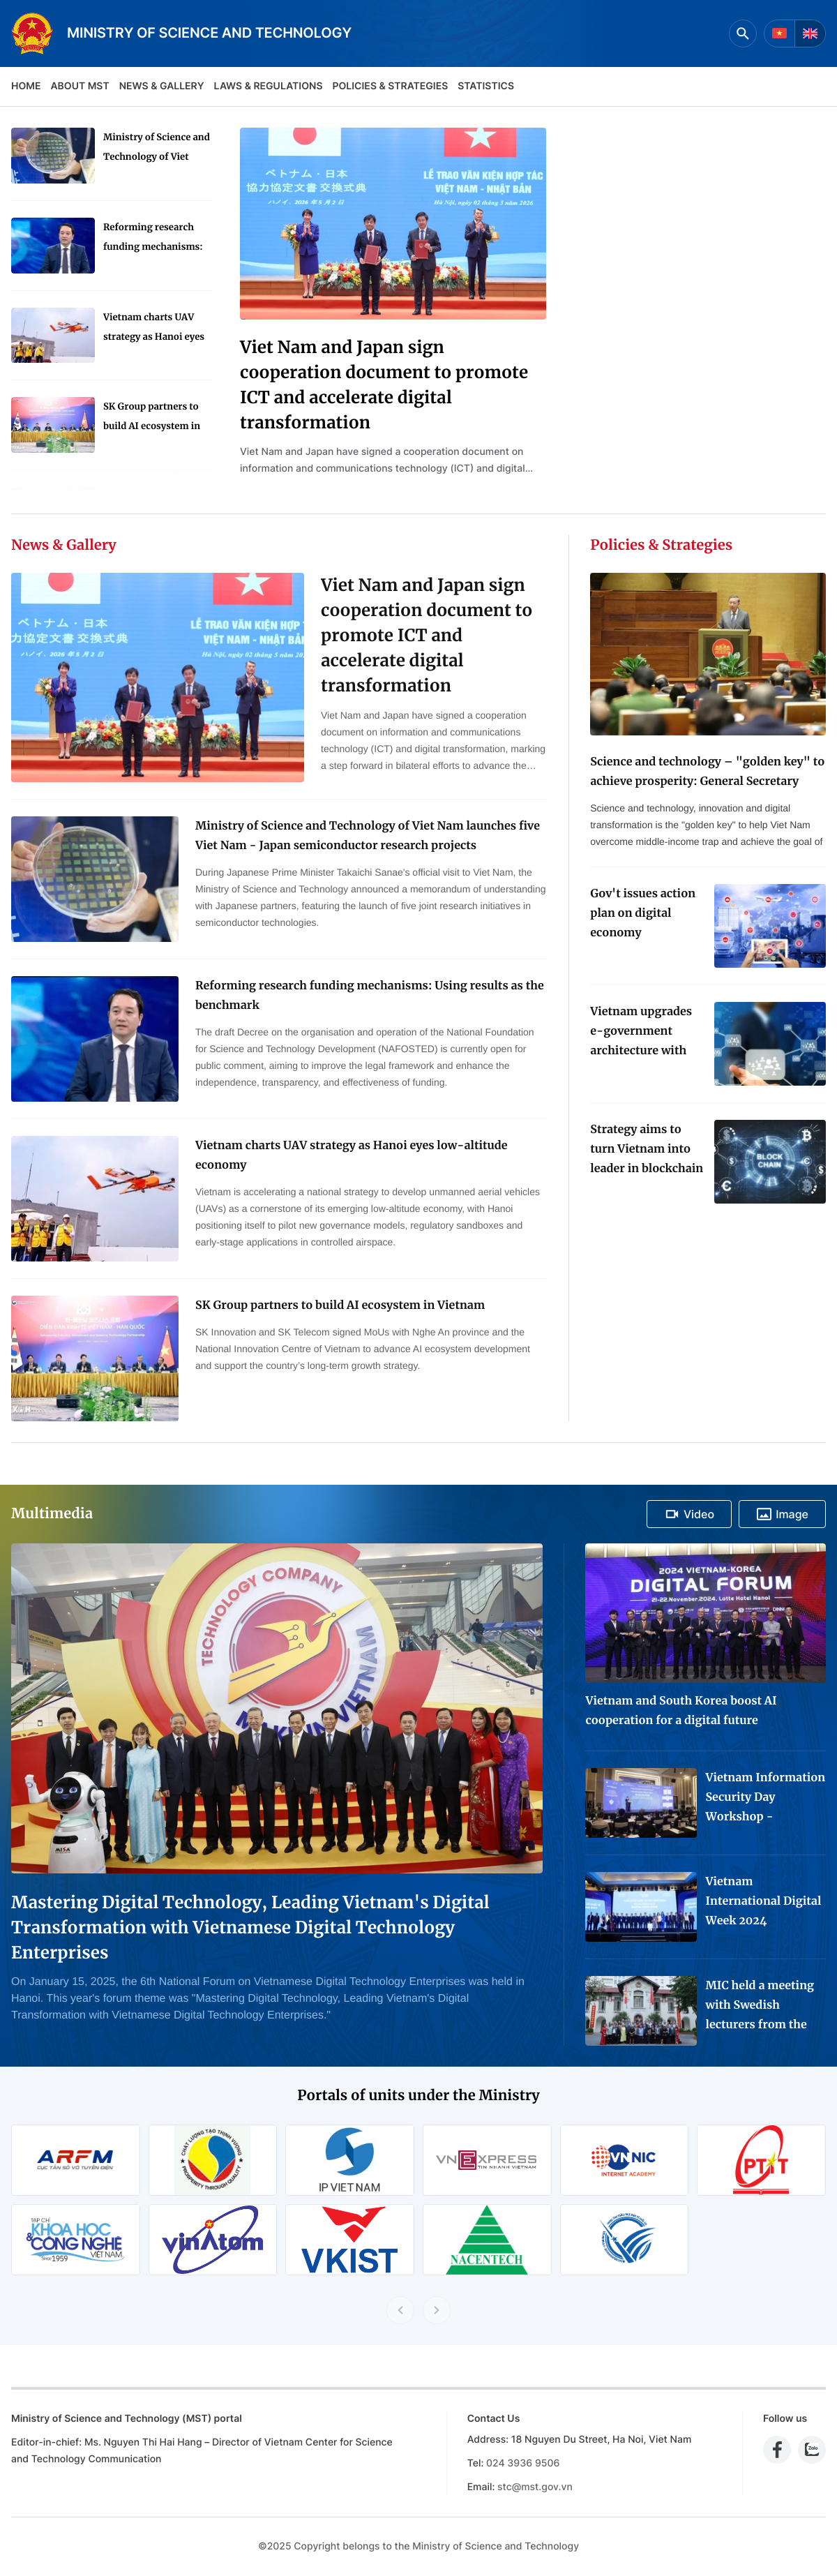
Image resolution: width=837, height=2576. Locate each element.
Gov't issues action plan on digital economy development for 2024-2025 (642, 915)
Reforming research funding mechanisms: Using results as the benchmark (153, 239)
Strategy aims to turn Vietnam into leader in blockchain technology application (646, 1150)
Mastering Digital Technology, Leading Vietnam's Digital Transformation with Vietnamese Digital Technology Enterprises (250, 1927)
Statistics (486, 86)
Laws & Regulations (268, 86)
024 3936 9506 (522, 2463)
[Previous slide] (400, 2310)
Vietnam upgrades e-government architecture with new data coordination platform (641, 1033)
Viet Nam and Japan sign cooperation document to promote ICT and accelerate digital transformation (384, 384)
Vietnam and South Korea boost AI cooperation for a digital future (680, 1711)
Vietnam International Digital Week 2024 (763, 1901)
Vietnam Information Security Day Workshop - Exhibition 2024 (765, 1799)
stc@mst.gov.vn (535, 2487)
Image (782, 1514)
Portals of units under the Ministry (418, 2096)
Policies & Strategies (390, 86)
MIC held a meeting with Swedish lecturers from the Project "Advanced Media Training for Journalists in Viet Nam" (759, 2007)
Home (25, 86)
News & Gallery (161, 86)
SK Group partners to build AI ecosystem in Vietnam (151, 418)
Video (689, 1514)
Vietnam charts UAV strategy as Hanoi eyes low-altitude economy (153, 329)
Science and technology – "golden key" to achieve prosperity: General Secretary (707, 771)
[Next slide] (437, 2310)
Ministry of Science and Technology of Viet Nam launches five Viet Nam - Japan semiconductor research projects (156, 149)
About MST (79, 86)
